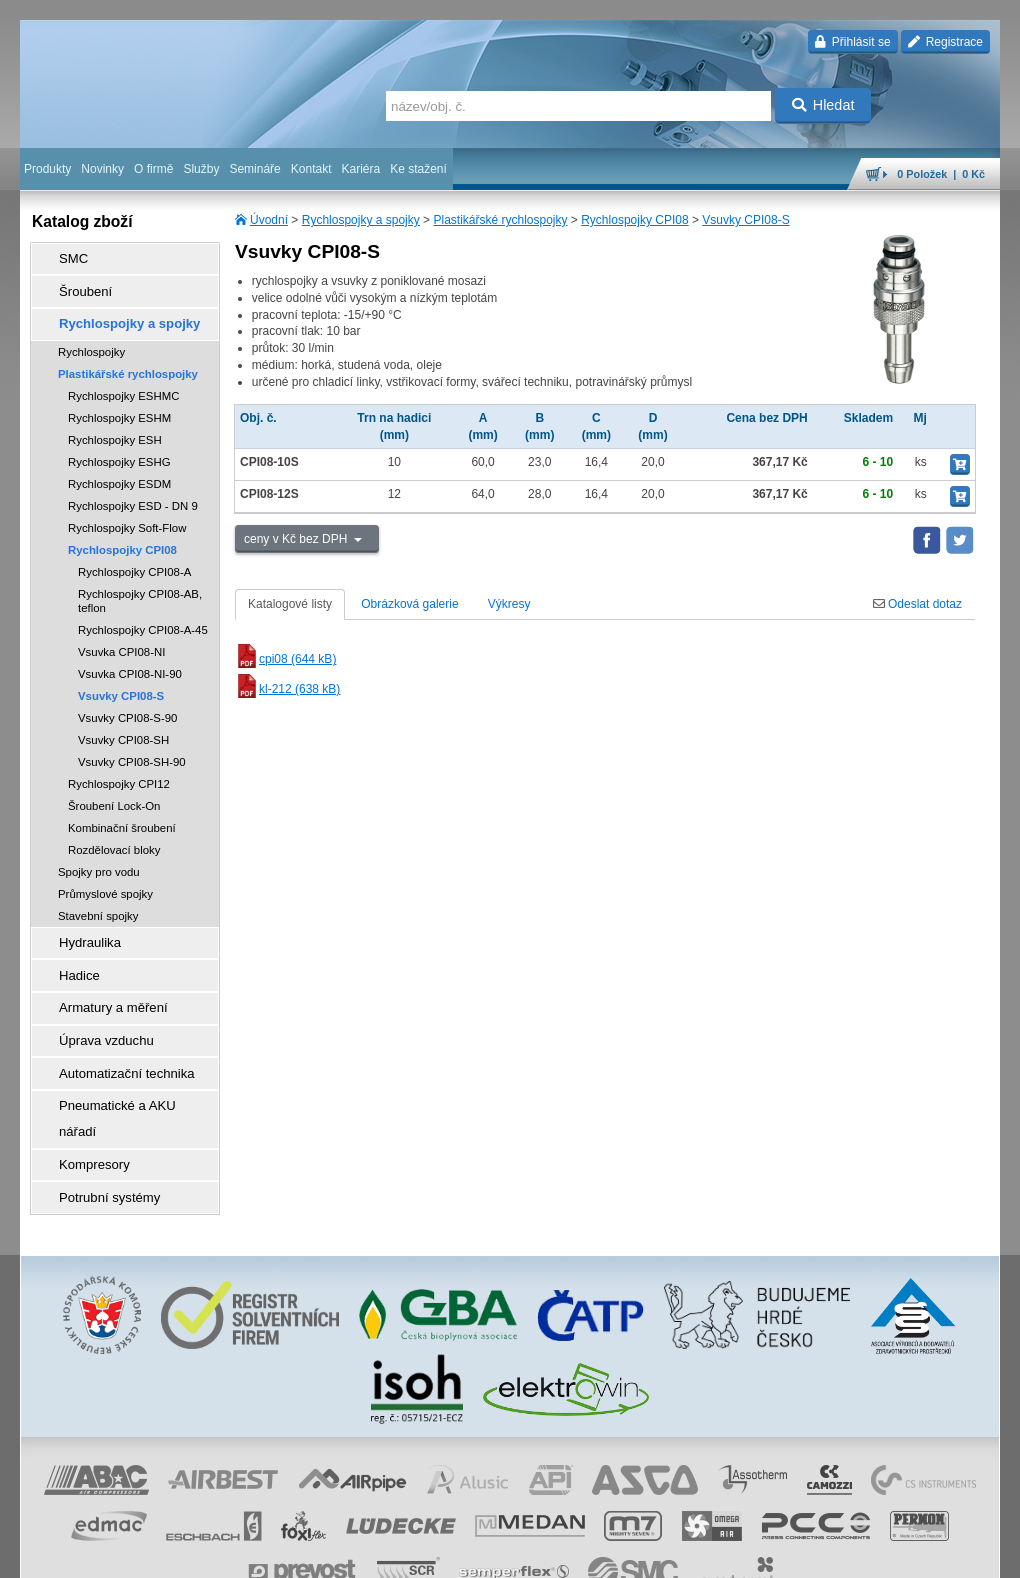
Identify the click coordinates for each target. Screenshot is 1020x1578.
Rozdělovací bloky (114, 836)
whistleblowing (618, 1553)
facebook (687, 1553)
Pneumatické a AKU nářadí (124, 1067)
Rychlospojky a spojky (361, 220)
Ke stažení (418, 169)
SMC (65, 257)
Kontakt (311, 169)
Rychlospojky (91, 338)
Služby (201, 169)
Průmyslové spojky (105, 880)
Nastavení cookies (226, 1553)
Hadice (70, 955)
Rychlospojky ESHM (119, 404)
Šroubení (76, 285)
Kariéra (360, 169)
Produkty (47, 169)
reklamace (546, 1553)
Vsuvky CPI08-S (745, 220)
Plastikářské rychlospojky (500, 220)
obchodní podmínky (331, 1553)
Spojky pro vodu (99, 858)
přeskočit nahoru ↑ (944, 1553)
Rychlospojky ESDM (119, 470)
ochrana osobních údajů (450, 1553)
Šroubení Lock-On (114, 792)
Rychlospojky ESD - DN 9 (133, 492)
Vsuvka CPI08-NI (121, 638)
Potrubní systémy (98, 1123)
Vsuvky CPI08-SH (123, 726)
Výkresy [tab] (509, 604)
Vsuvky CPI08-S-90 (127, 704)
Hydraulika (80, 927)
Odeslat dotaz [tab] (917, 604)
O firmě (153, 169)
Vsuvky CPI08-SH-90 (132, 748)
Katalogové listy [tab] (290, 604)
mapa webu (793, 1553)
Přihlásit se (852, 42)
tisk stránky (860, 1553)
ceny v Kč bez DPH (297, 539)
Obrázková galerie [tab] (409, 604)
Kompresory (84, 1095)
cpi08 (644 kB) (285, 659)
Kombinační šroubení (122, 814)
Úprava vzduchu (95, 1011)
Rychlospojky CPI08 (634, 220)
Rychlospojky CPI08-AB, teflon (140, 587)
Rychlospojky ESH (115, 426)
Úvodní (269, 220)
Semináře (254, 169)
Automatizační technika (114, 1039)
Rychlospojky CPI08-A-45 (143, 616)
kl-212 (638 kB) (287, 689)
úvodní (737, 1553)
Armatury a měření (101, 983)
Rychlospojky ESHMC (123, 382)
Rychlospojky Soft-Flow (127, 514)
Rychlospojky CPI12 (119, 770)
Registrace (945, 42)
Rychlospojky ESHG (119, 448)
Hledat (823, 105)
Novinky (102, 169)
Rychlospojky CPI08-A (134, 558)
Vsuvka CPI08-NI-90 (130, 660)
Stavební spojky (98, 902)
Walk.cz (149, 1553)
